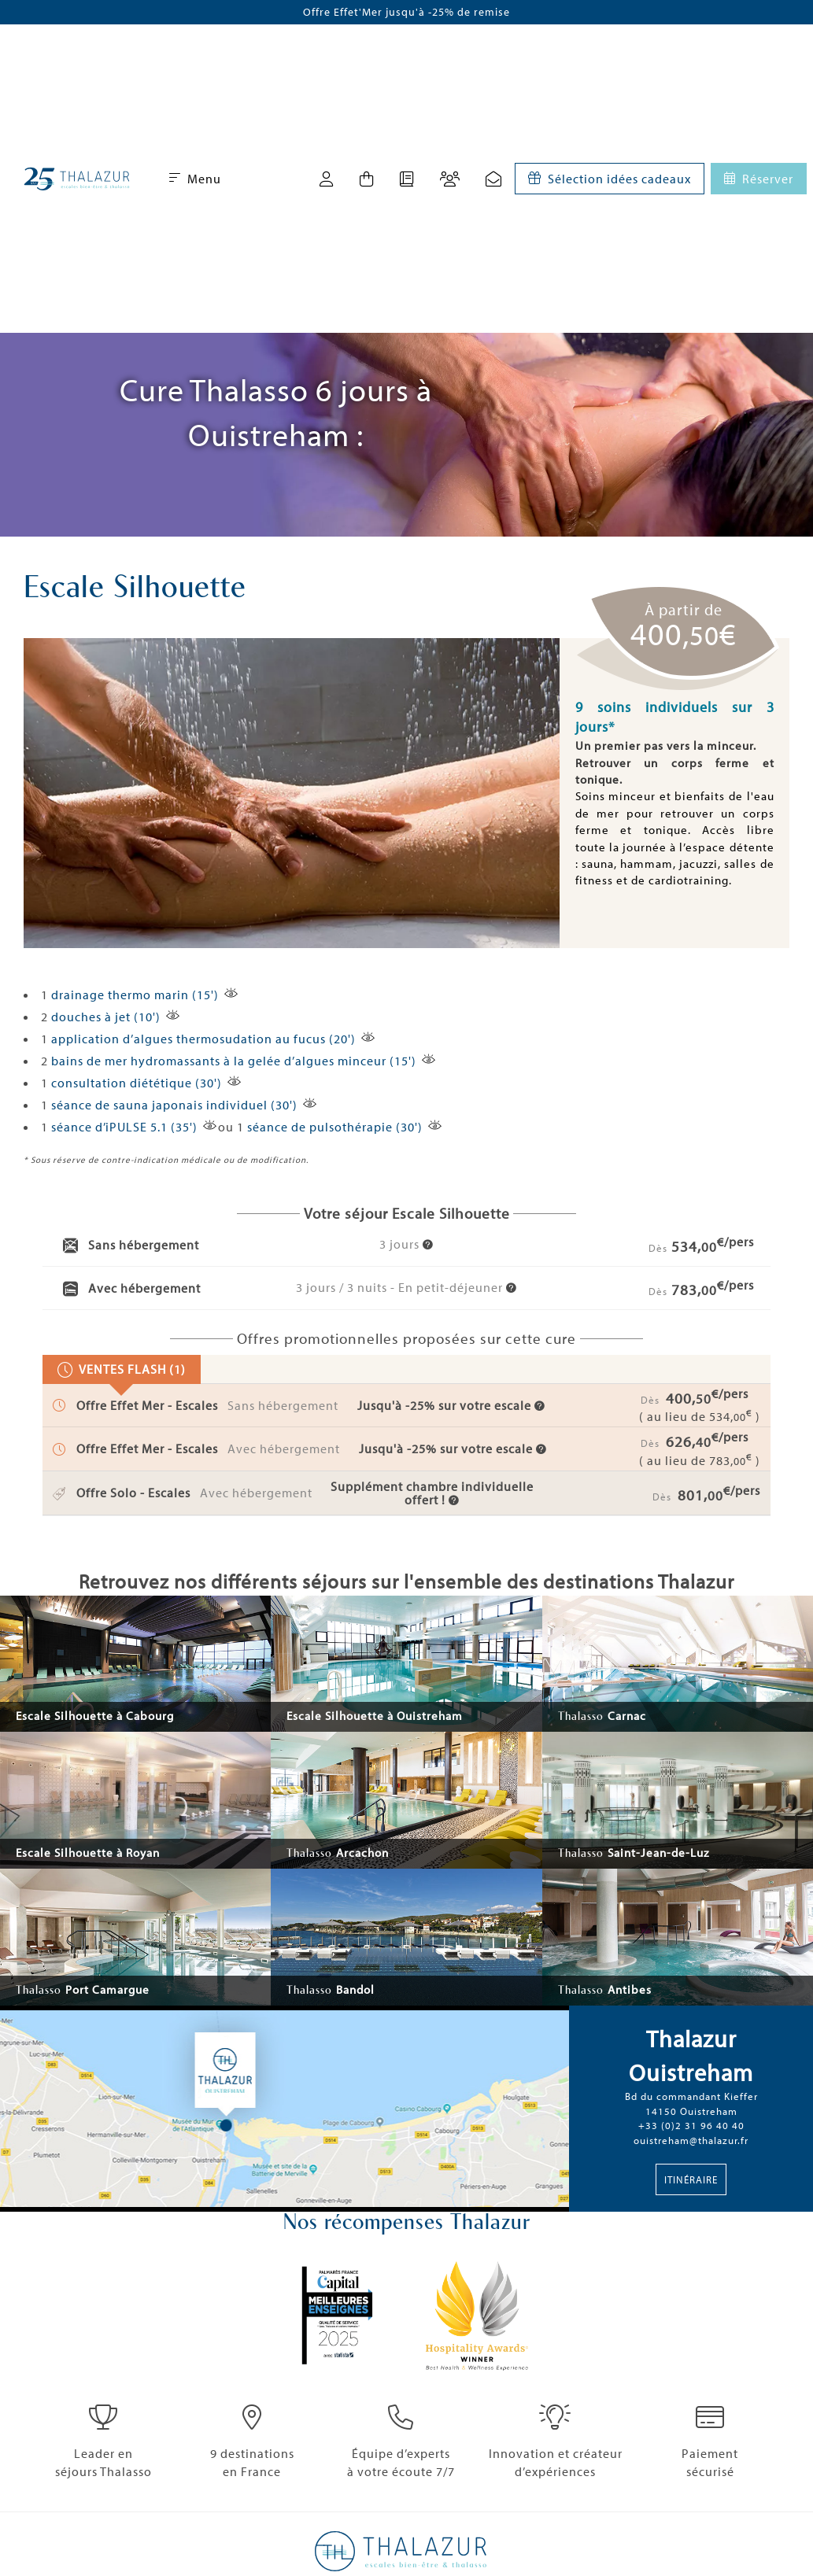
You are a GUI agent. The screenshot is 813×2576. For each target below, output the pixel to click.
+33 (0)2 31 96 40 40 (691, 2125)
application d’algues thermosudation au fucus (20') (203, 1038)
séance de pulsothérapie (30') (335, 1127)
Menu (195, 178)
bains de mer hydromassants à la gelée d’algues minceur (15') (233, 1060)
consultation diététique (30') (136, 1083)
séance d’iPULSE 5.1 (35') (124, 1127)
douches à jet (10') (106, 1016)
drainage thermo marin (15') (135, 994)
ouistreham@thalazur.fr (691, 2140)
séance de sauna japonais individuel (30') (174, 1105)
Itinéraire (691, 2179)
